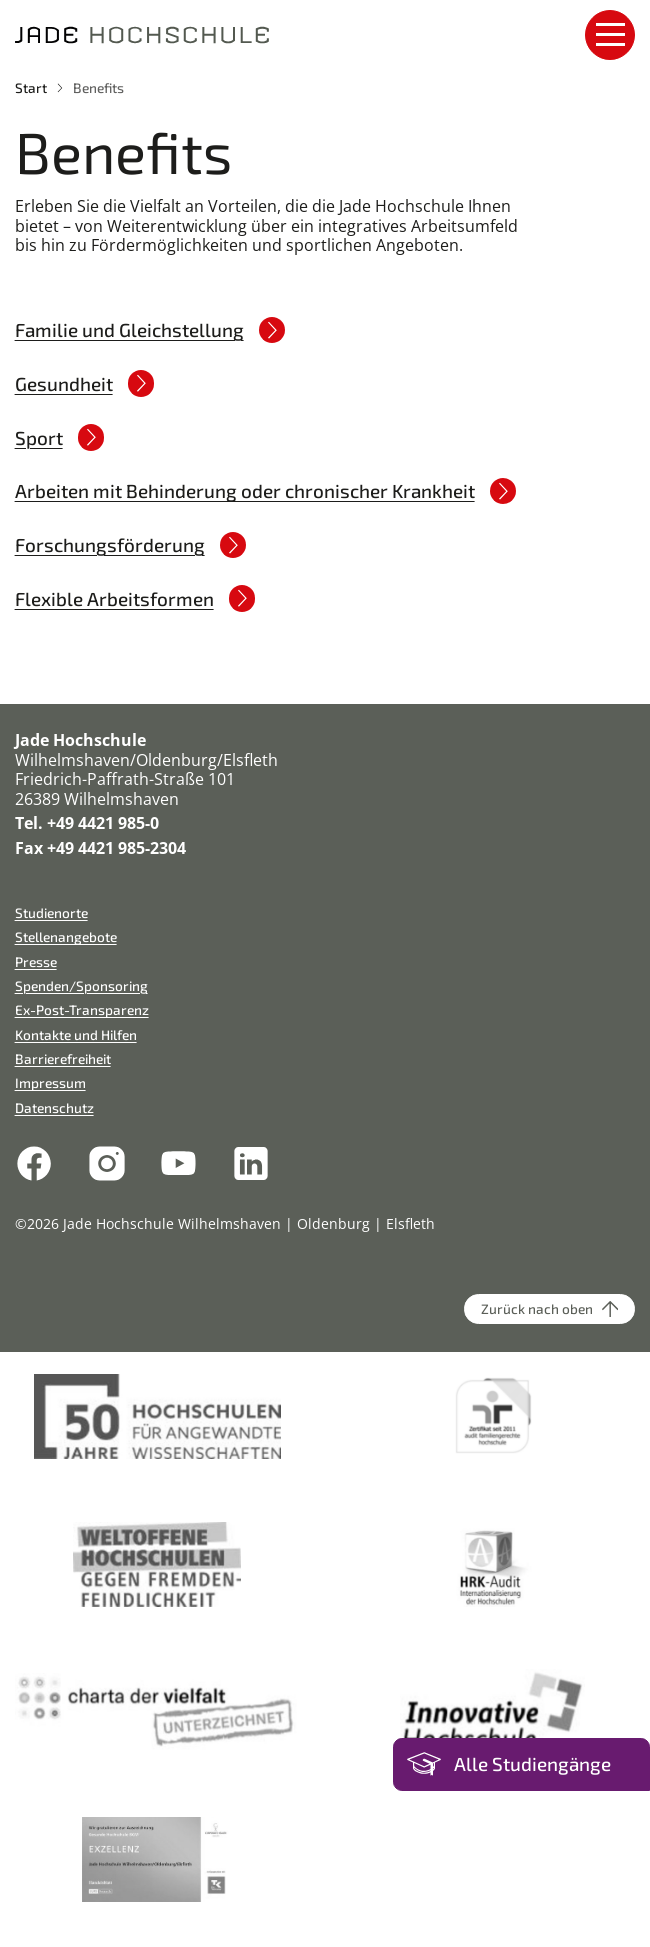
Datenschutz (54, 1107)
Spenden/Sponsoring (81, 985)
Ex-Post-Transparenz (82, 1009)
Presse (36, 961)
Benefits (98, 87)
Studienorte (51, 912)
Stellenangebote (66, 936)
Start (31, 87)
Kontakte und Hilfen (76, 1034)
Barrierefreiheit (63, 1058)
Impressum (50, 1082)
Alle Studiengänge (532, 1763)
